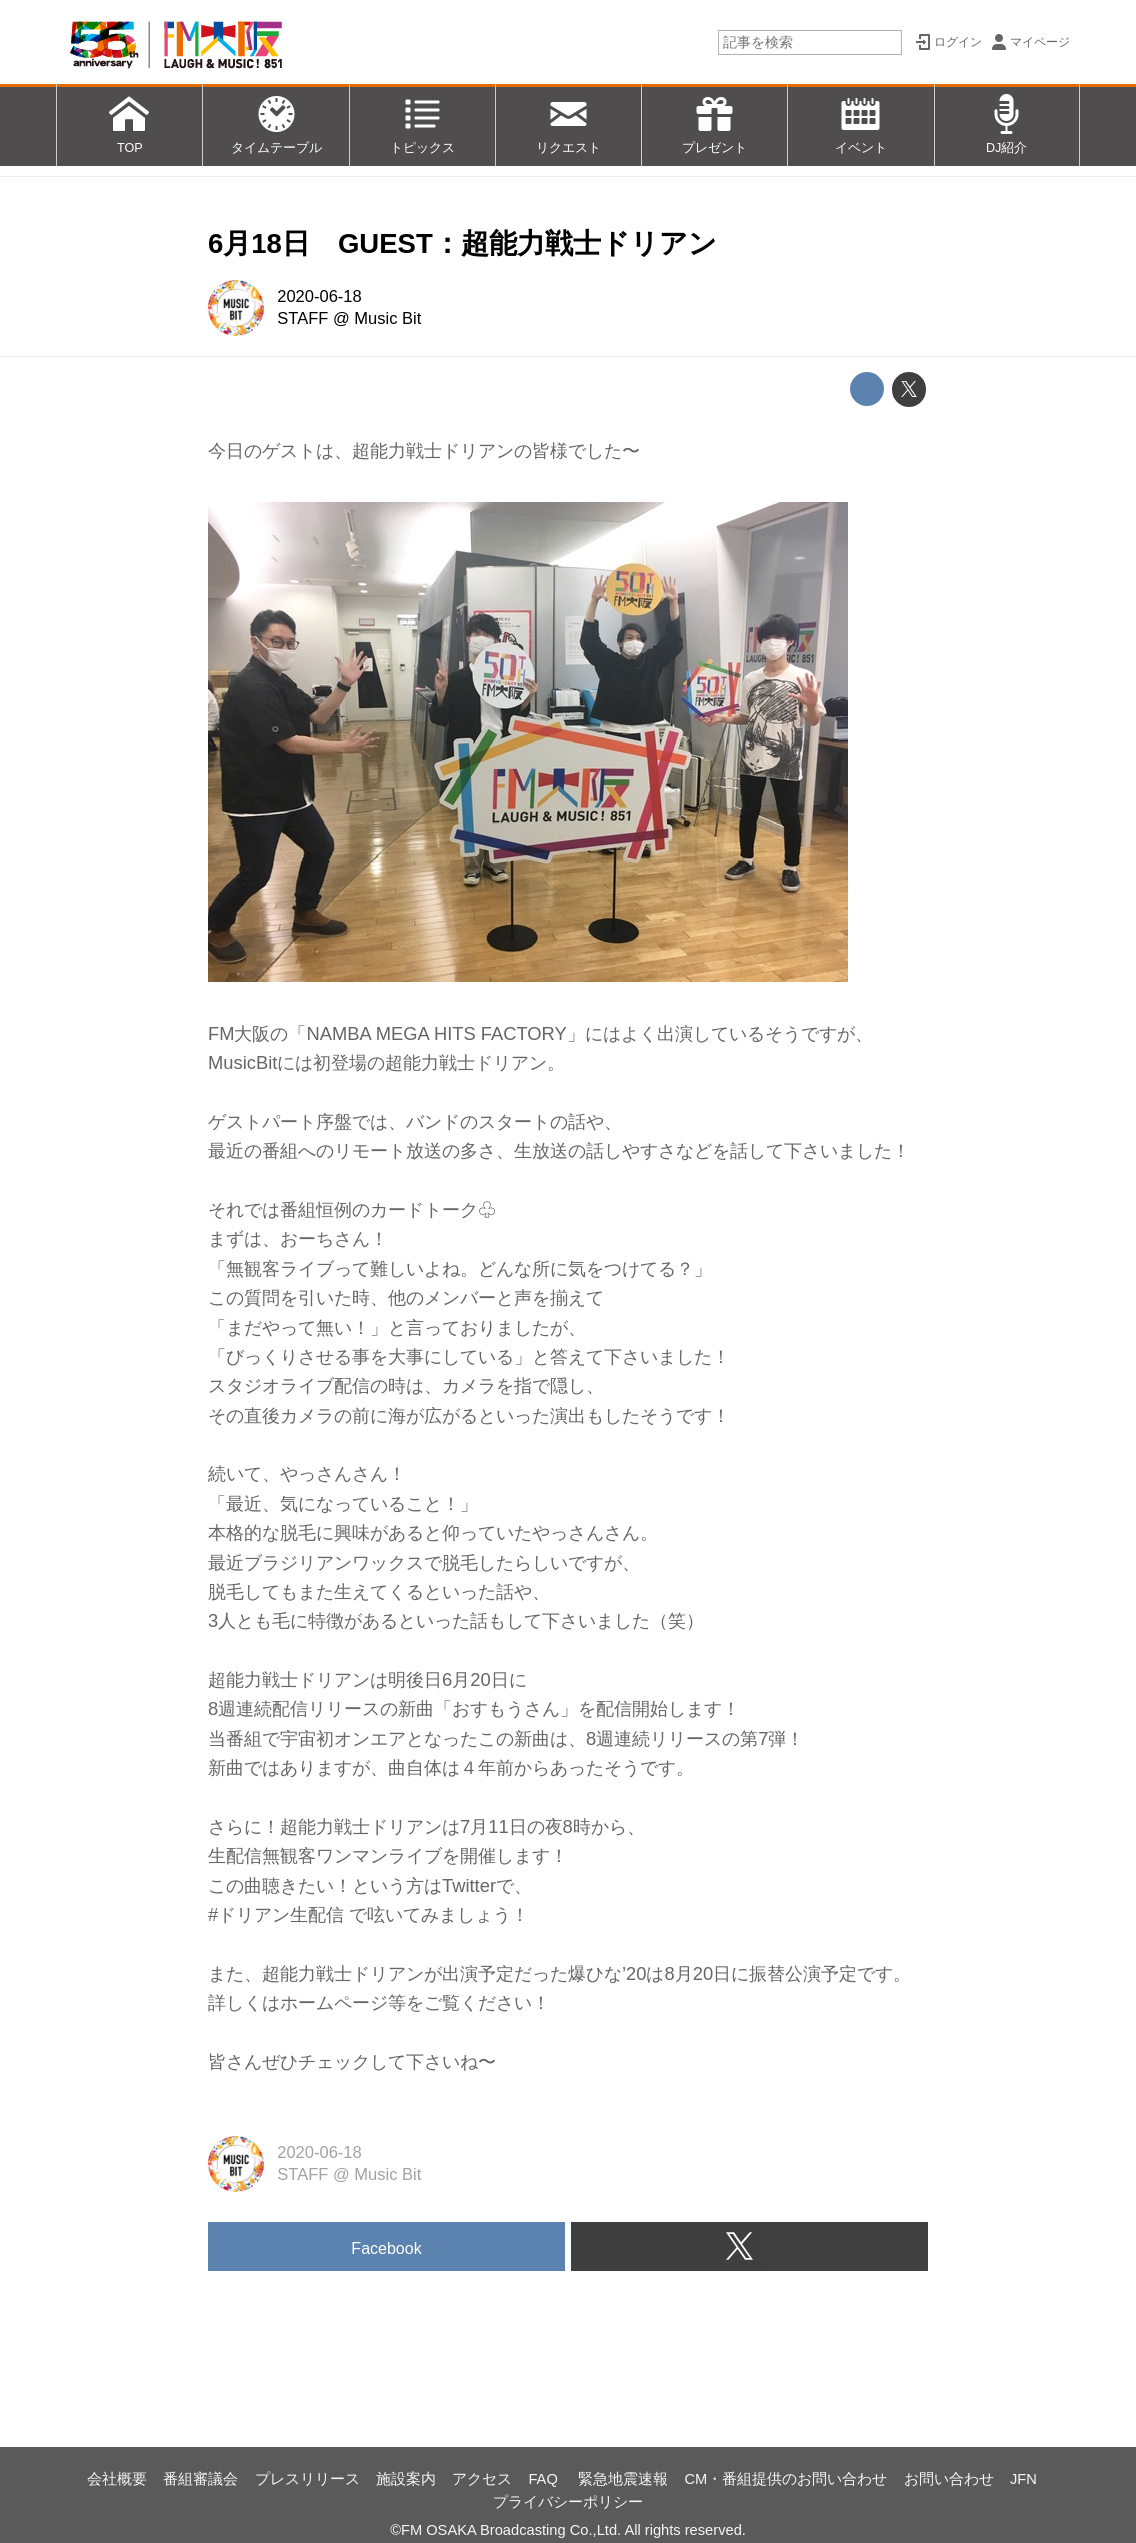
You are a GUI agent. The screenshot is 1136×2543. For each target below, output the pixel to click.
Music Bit (387, 318)
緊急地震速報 (623, 2479)
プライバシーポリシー (568, 2502)
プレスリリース (307, 2479)
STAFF (302, 318)
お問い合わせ (949, 2479)
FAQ (544, 2479)
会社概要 (117, 2479)
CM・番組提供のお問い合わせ (786, 2479)
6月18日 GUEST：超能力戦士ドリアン (462, 243)
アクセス (482, 2479)
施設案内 (406, 2479)
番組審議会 (200, 2479)
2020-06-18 (319, 296)
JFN (1023, 2479)
